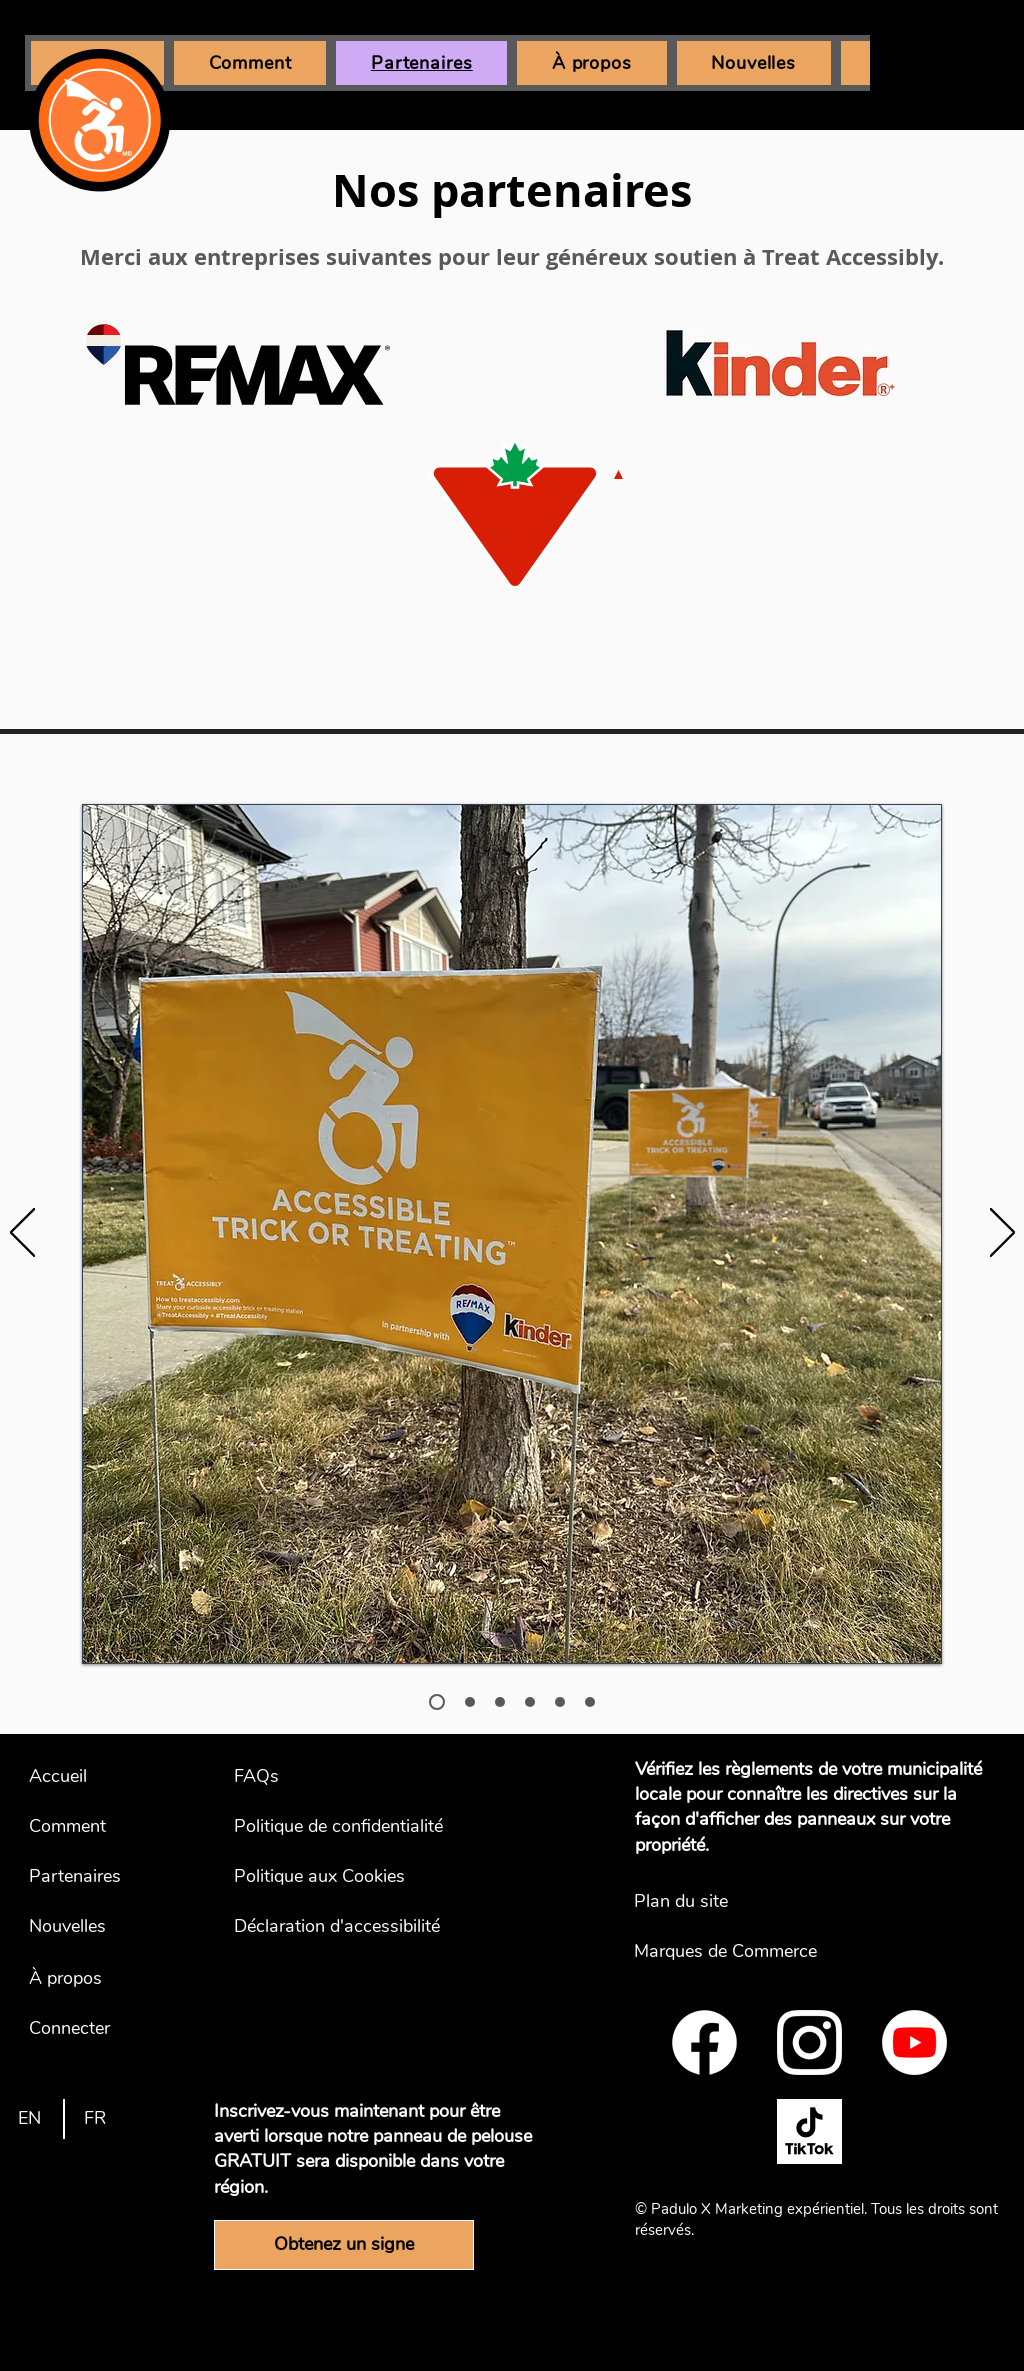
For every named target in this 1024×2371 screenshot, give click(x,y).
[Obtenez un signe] (344, 2245)
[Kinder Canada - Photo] (560, 1702)
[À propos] (75, 1979)
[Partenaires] (75, 1877)
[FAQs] (353, 1777)
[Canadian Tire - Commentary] (530, 1702)
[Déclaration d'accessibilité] (353, 1927)
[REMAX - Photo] (437, 1702)
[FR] (95, 2119)
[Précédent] (22, 1234)
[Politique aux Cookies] (353, 1877)
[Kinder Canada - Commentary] (590, 1702)
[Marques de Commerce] (753, 1952)
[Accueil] (75, 1777)
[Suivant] (1002, 1234)
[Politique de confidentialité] (353, 1827)
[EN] (29, 2119)
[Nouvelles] (75, 1927)
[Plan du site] (753, 1902)
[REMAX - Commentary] (470, 1702)
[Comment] (75, 1827)
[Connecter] (75, 2029)
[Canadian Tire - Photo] (500, 1702)
